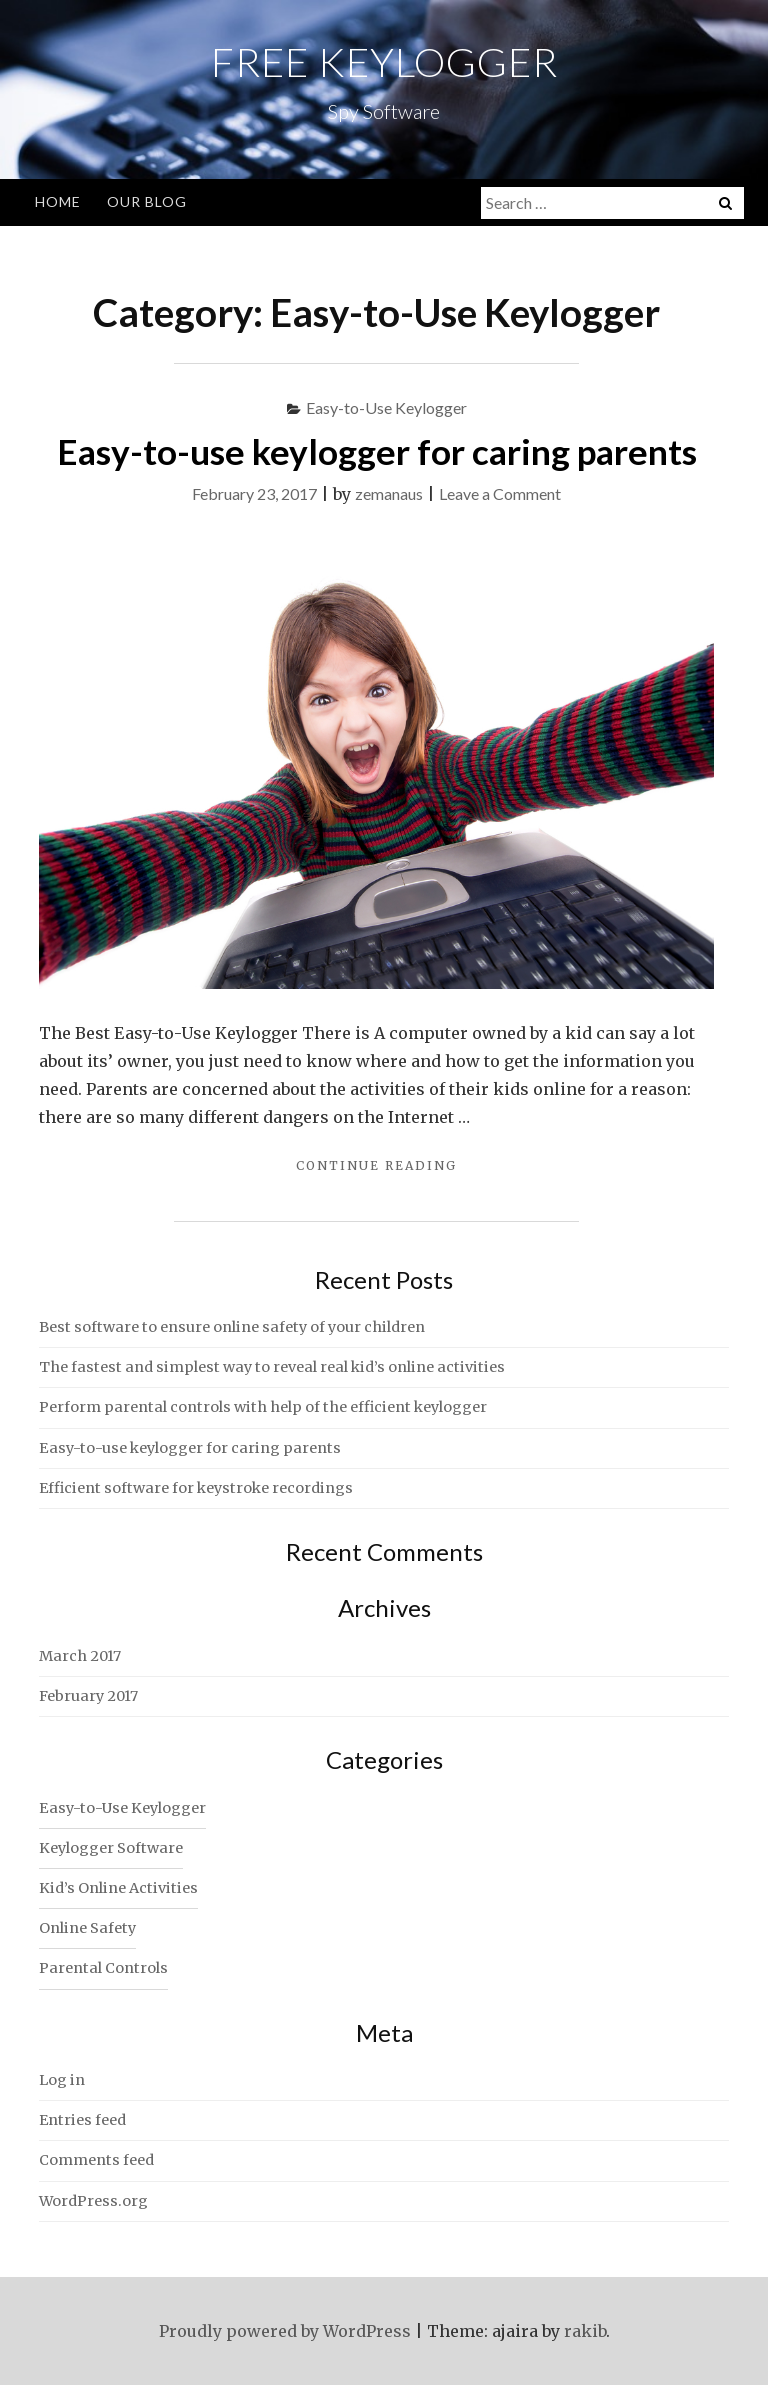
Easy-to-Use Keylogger (386, 407)
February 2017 (88, 1696)
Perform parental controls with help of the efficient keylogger (263, 1407)
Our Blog (147, 201)
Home (58, 201)
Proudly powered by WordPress (285, 2331)
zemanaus (389, 493)
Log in (62, 2080)
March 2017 (80, 1656)
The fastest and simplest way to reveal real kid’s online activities (272, 1367)
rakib (585, 2331)
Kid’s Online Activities (118, 1888)
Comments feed (96, 2160)
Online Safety (87, 1928)
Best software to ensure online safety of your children (232, 1327)
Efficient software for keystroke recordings (196, 1488)
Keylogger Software (111, 1848)
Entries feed (82, 2120)
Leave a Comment (500, 493)
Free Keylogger (384, 62)
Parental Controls (103, 1968)
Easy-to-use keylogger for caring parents (377, 451)
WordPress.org (93, 2201)
